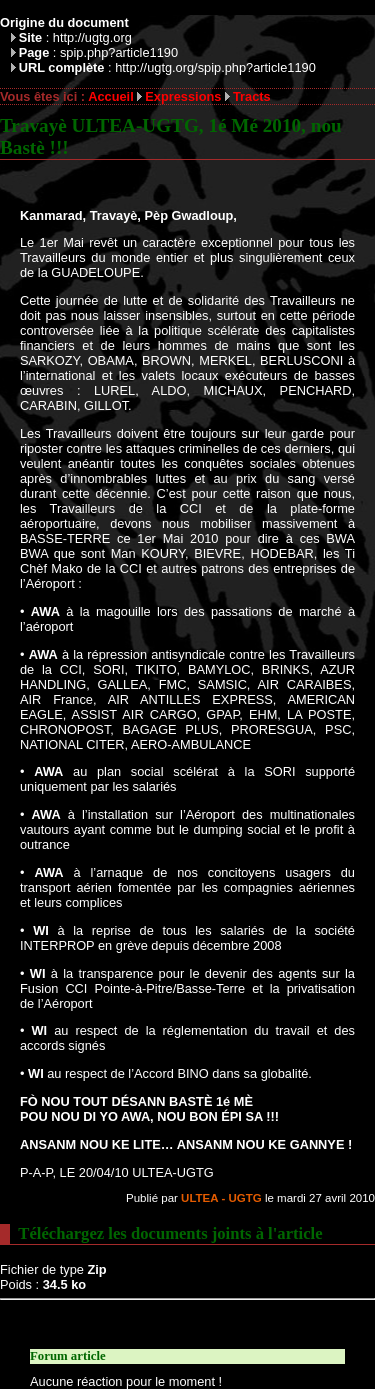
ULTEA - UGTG (221, 1198)
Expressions (183, 96)
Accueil (111, 96)
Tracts (252, 96)
